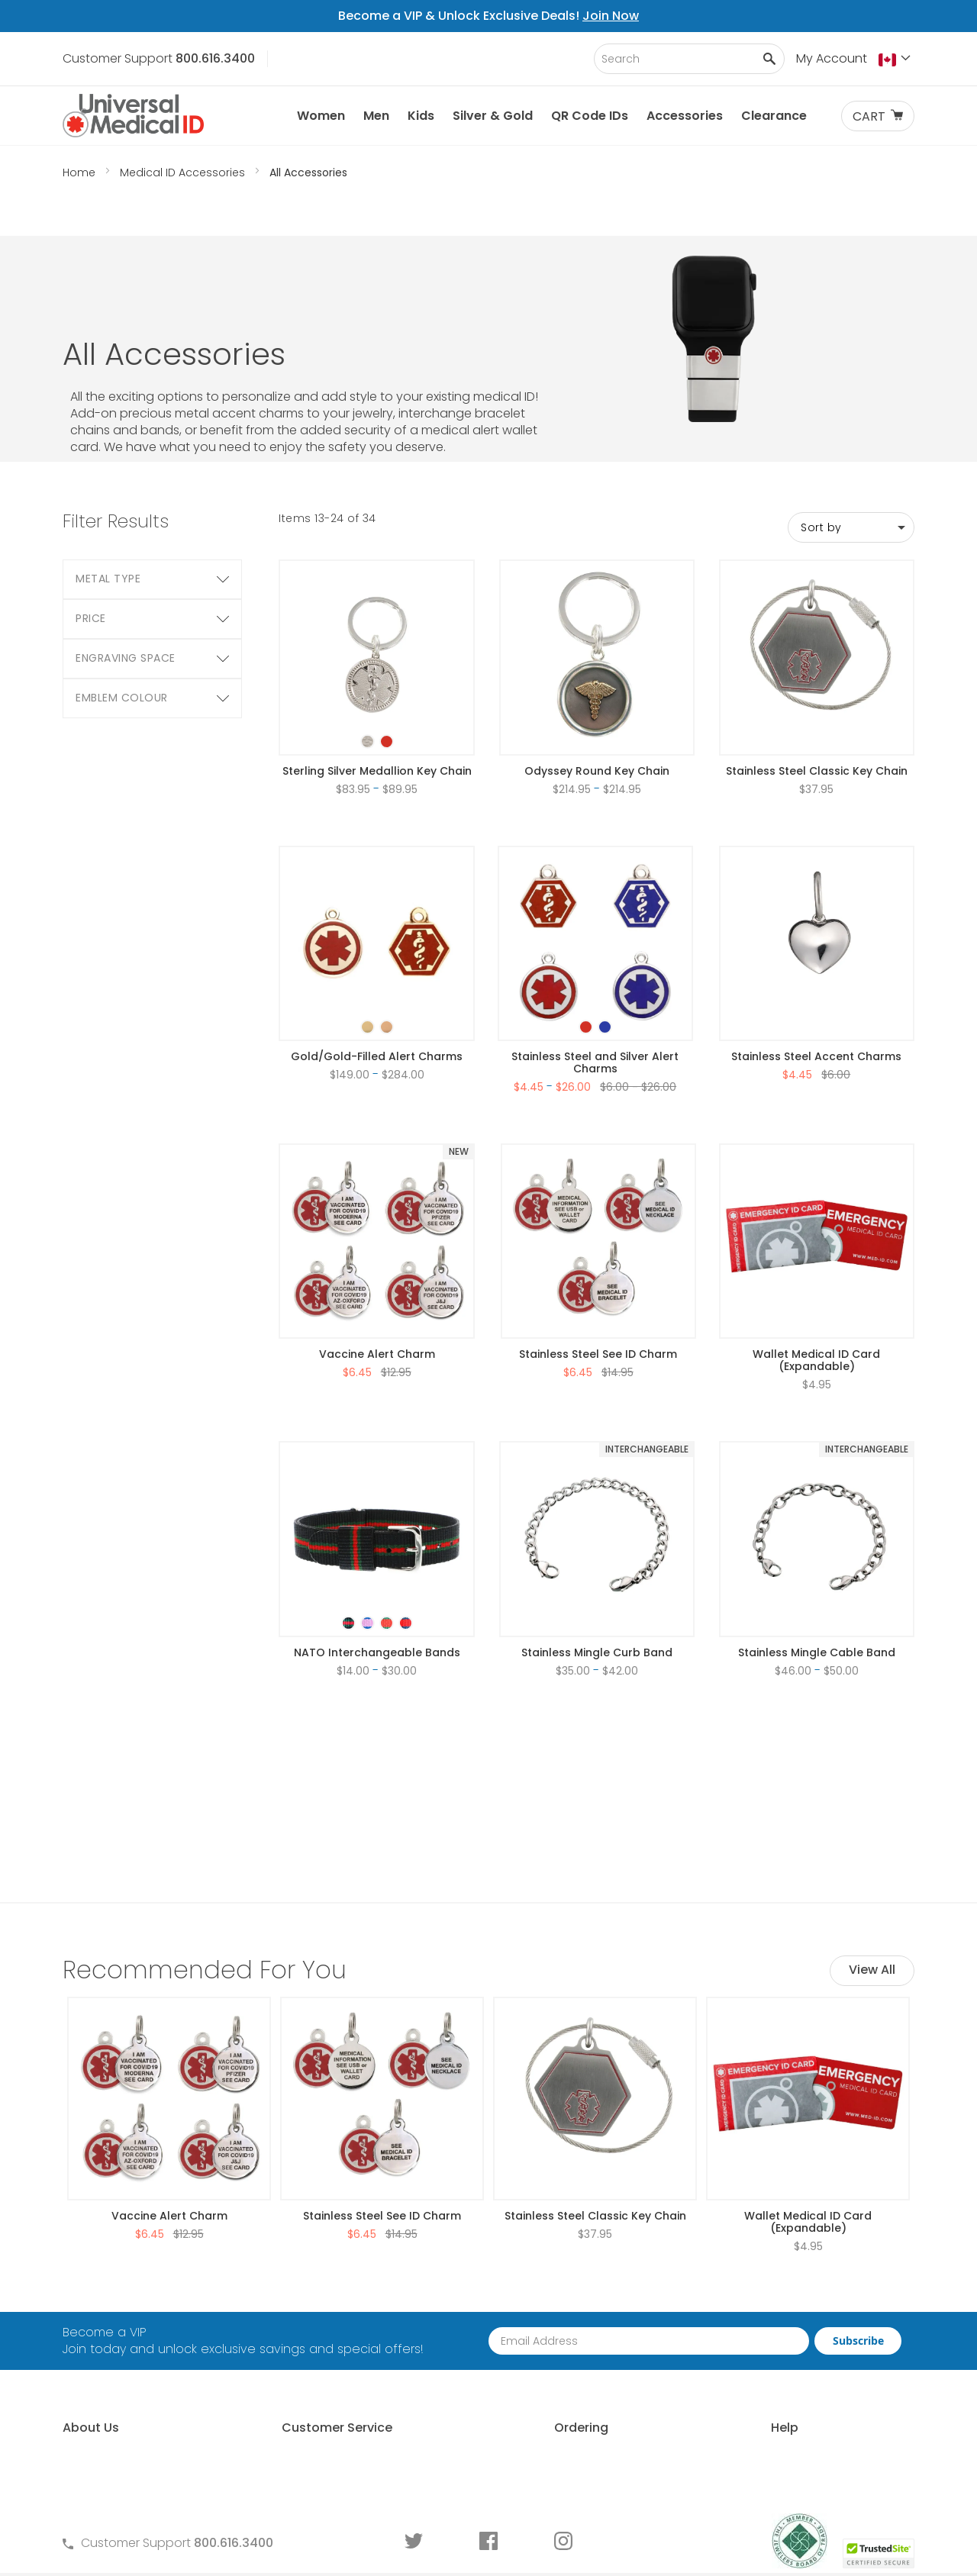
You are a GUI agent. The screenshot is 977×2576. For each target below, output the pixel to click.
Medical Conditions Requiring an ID (805, 2419)
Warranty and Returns (336, 2367)
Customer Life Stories (124, 2393)
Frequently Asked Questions (352, 2315)
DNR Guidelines (747, 2471)
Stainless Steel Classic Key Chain (817, 684)
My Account (831, 58)
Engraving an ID (749, 2393)
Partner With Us (530, 2315)
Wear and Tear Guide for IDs (786, 2445)
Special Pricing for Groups (562, 2367)
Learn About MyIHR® (120, 2341)
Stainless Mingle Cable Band (816, 1565)
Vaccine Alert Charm (377, 1267)
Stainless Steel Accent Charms (816, 969)
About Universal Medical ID (140, 2289)
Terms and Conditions (336, 2341)
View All (872, 1795)
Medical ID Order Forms (338, 2393)
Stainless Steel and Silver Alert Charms (595, 975)
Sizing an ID (736, 2367)
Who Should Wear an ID (772, 2315)
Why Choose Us (109, 2315)
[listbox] (377, 641)
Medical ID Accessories (184, 172)
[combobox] (689, 59)
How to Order (525, 2289)
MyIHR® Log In (101, 2367)
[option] (367, 654)
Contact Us (304, 2289)
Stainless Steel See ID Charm (598, 1267)
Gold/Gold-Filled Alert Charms (377, 969)
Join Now (610, 15)
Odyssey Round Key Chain (596, 684)
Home (80, 172)
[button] (896, 59)
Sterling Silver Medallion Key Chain (377, 684)
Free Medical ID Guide (766, 2289)
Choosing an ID (748, 2341)
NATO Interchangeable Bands (377, 1565)
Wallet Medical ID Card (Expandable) (816, 1273)
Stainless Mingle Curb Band (596, 1565)
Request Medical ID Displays (568, 2341)
